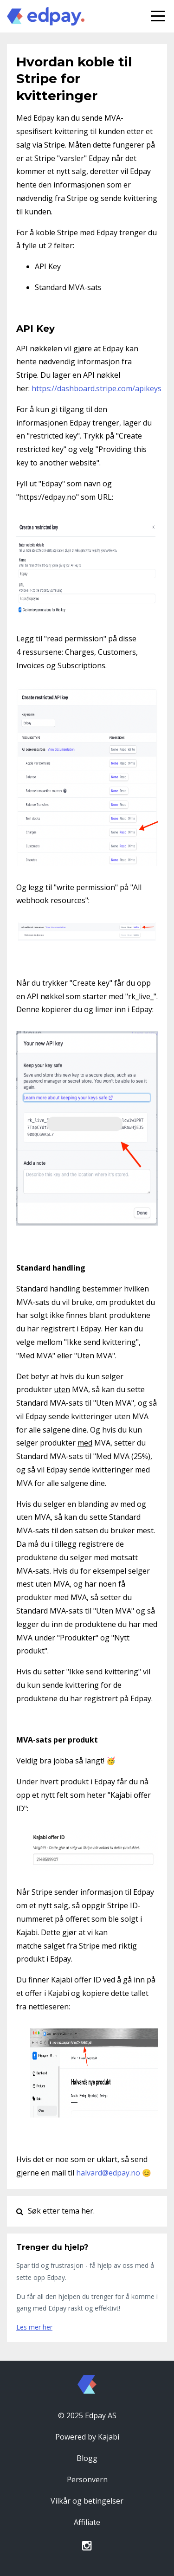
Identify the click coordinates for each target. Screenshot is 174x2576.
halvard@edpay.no (108, 2173)
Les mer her (34, 2327)
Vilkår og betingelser (87, 2501)
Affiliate (87, 2522)
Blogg (87, 2458)
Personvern (87, 2479)
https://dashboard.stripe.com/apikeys (96, 388)
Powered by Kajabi (87, 2437)
